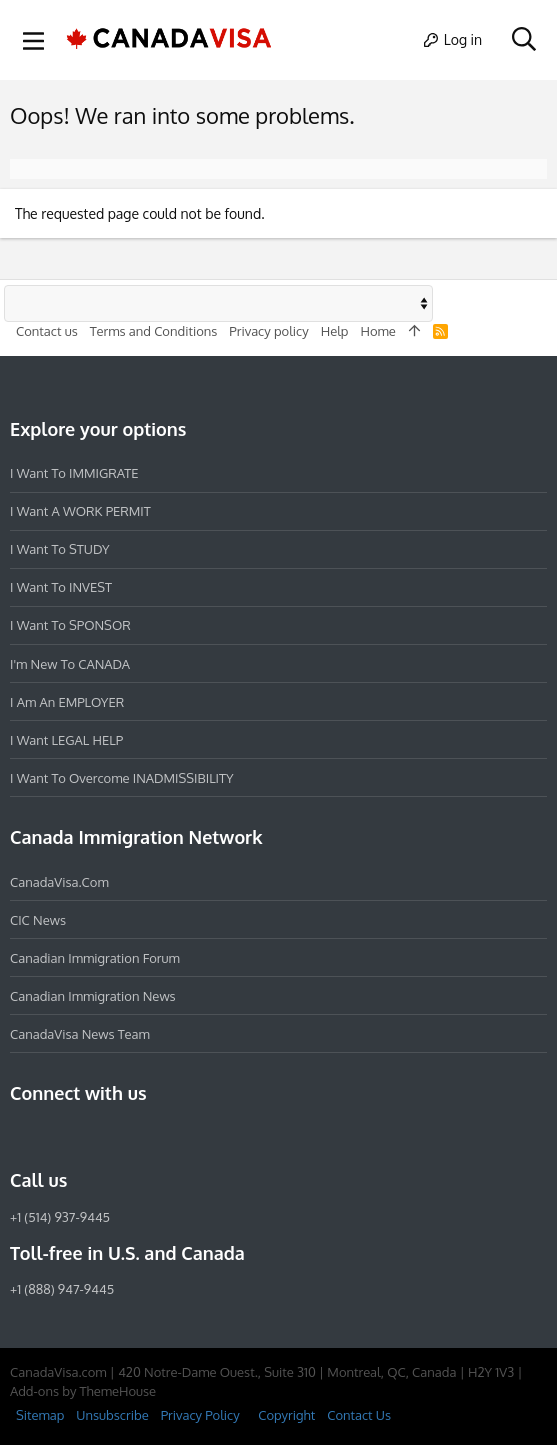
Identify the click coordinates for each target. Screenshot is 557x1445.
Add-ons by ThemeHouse (83, 1391)
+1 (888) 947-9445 (62, 1289)
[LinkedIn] (94, 1137)
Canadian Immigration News (93, 996)
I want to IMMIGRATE (74, 473)
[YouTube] (166, 1137)
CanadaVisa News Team (80, 1034)
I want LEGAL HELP (66, 740)
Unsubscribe (112, 1415)
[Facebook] (22, 1137)
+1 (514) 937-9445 (60, 1217)
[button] (34, 40)
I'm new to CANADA (70, 664)
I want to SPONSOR (70, 625)
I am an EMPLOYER (67, 702)
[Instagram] (58, 1137)
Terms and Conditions (154, 331)
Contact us (47, 331)
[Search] (523, 40)
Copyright (286, 1415)
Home (377, 331)
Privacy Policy (200, 1415)
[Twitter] (130, 1137)
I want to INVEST (61, 587)
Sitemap (40, 1415)
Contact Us (359, 1415)
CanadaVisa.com (59, 882)
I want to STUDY (59, 549)
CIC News (38, 920)
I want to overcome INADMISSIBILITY (122, 778)
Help (335, 331)
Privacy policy (268, 331)
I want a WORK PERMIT (80, 511)
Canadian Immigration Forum (95, 958)
